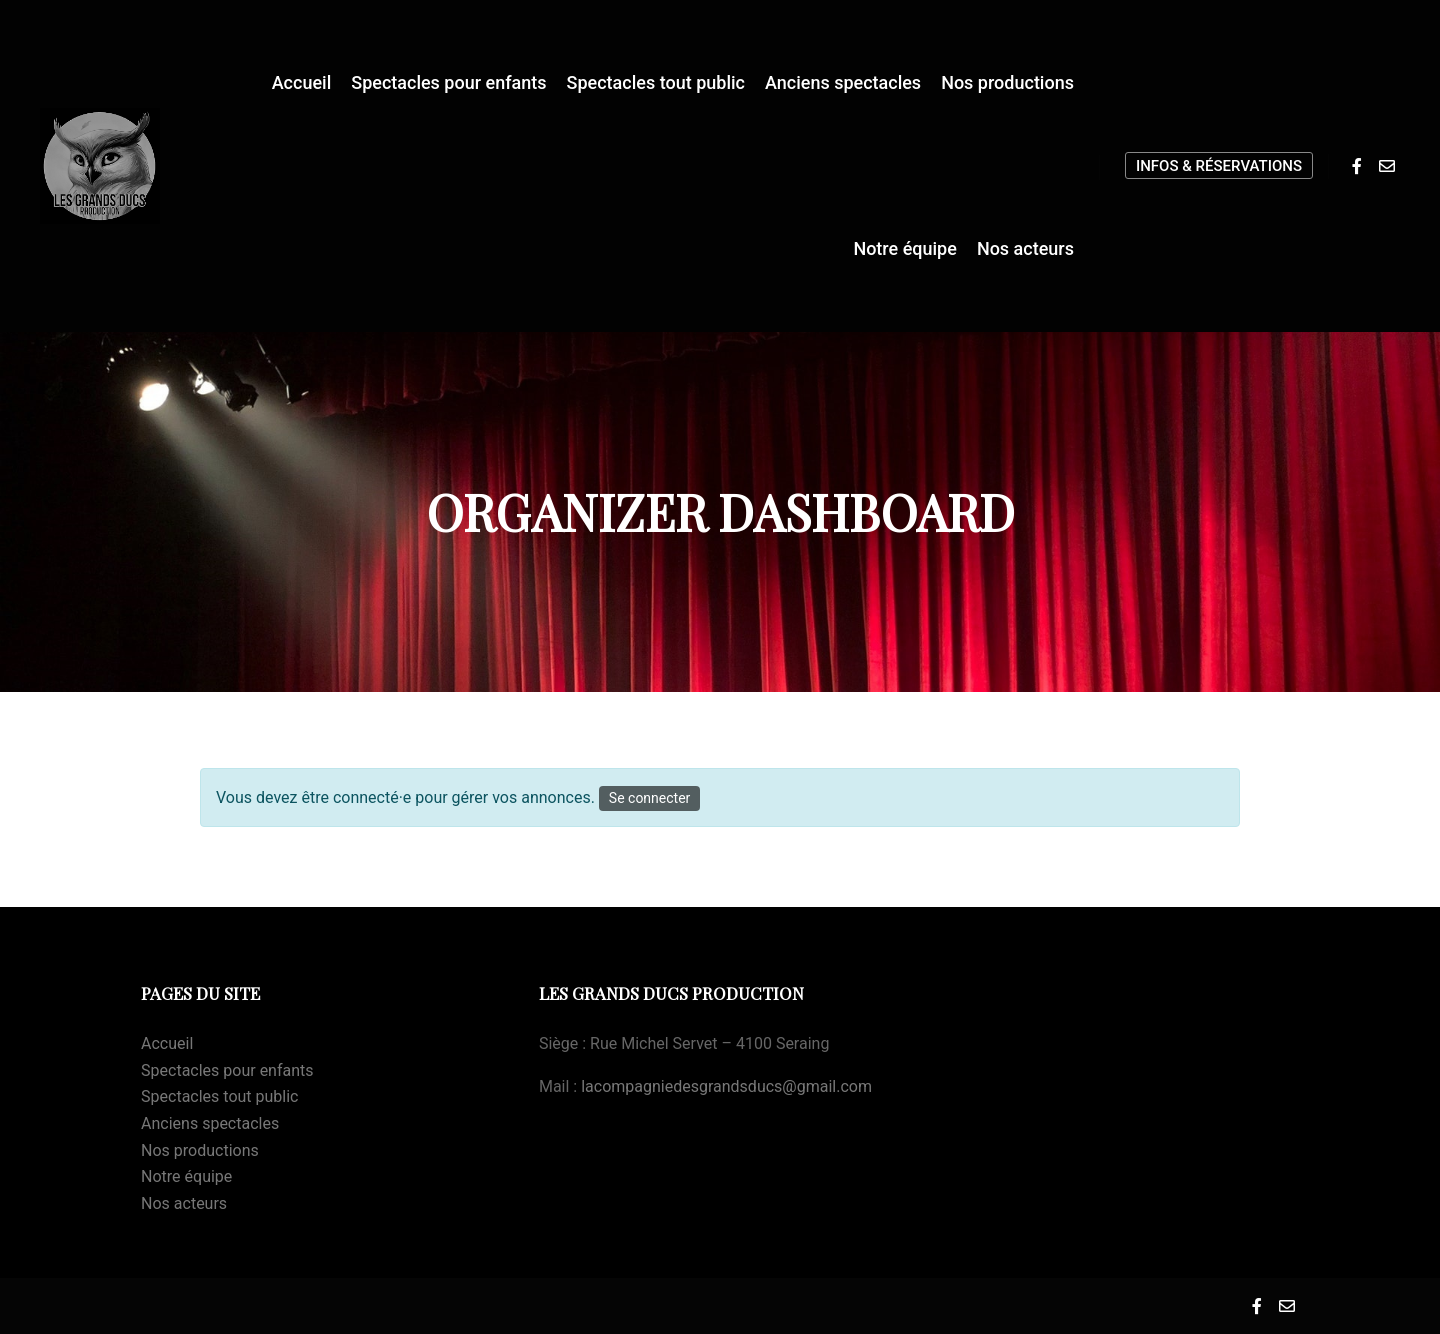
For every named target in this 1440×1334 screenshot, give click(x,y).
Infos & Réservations (1219, 166)
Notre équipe (186, 1176)
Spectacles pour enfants (227, 1070)
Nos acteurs (184, 1203)
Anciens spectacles (210, 1123)
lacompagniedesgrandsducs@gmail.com (726, 1086)
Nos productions (200, 1150)
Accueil (167, 1043)
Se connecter (649, 798)
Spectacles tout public (219, 1096)
